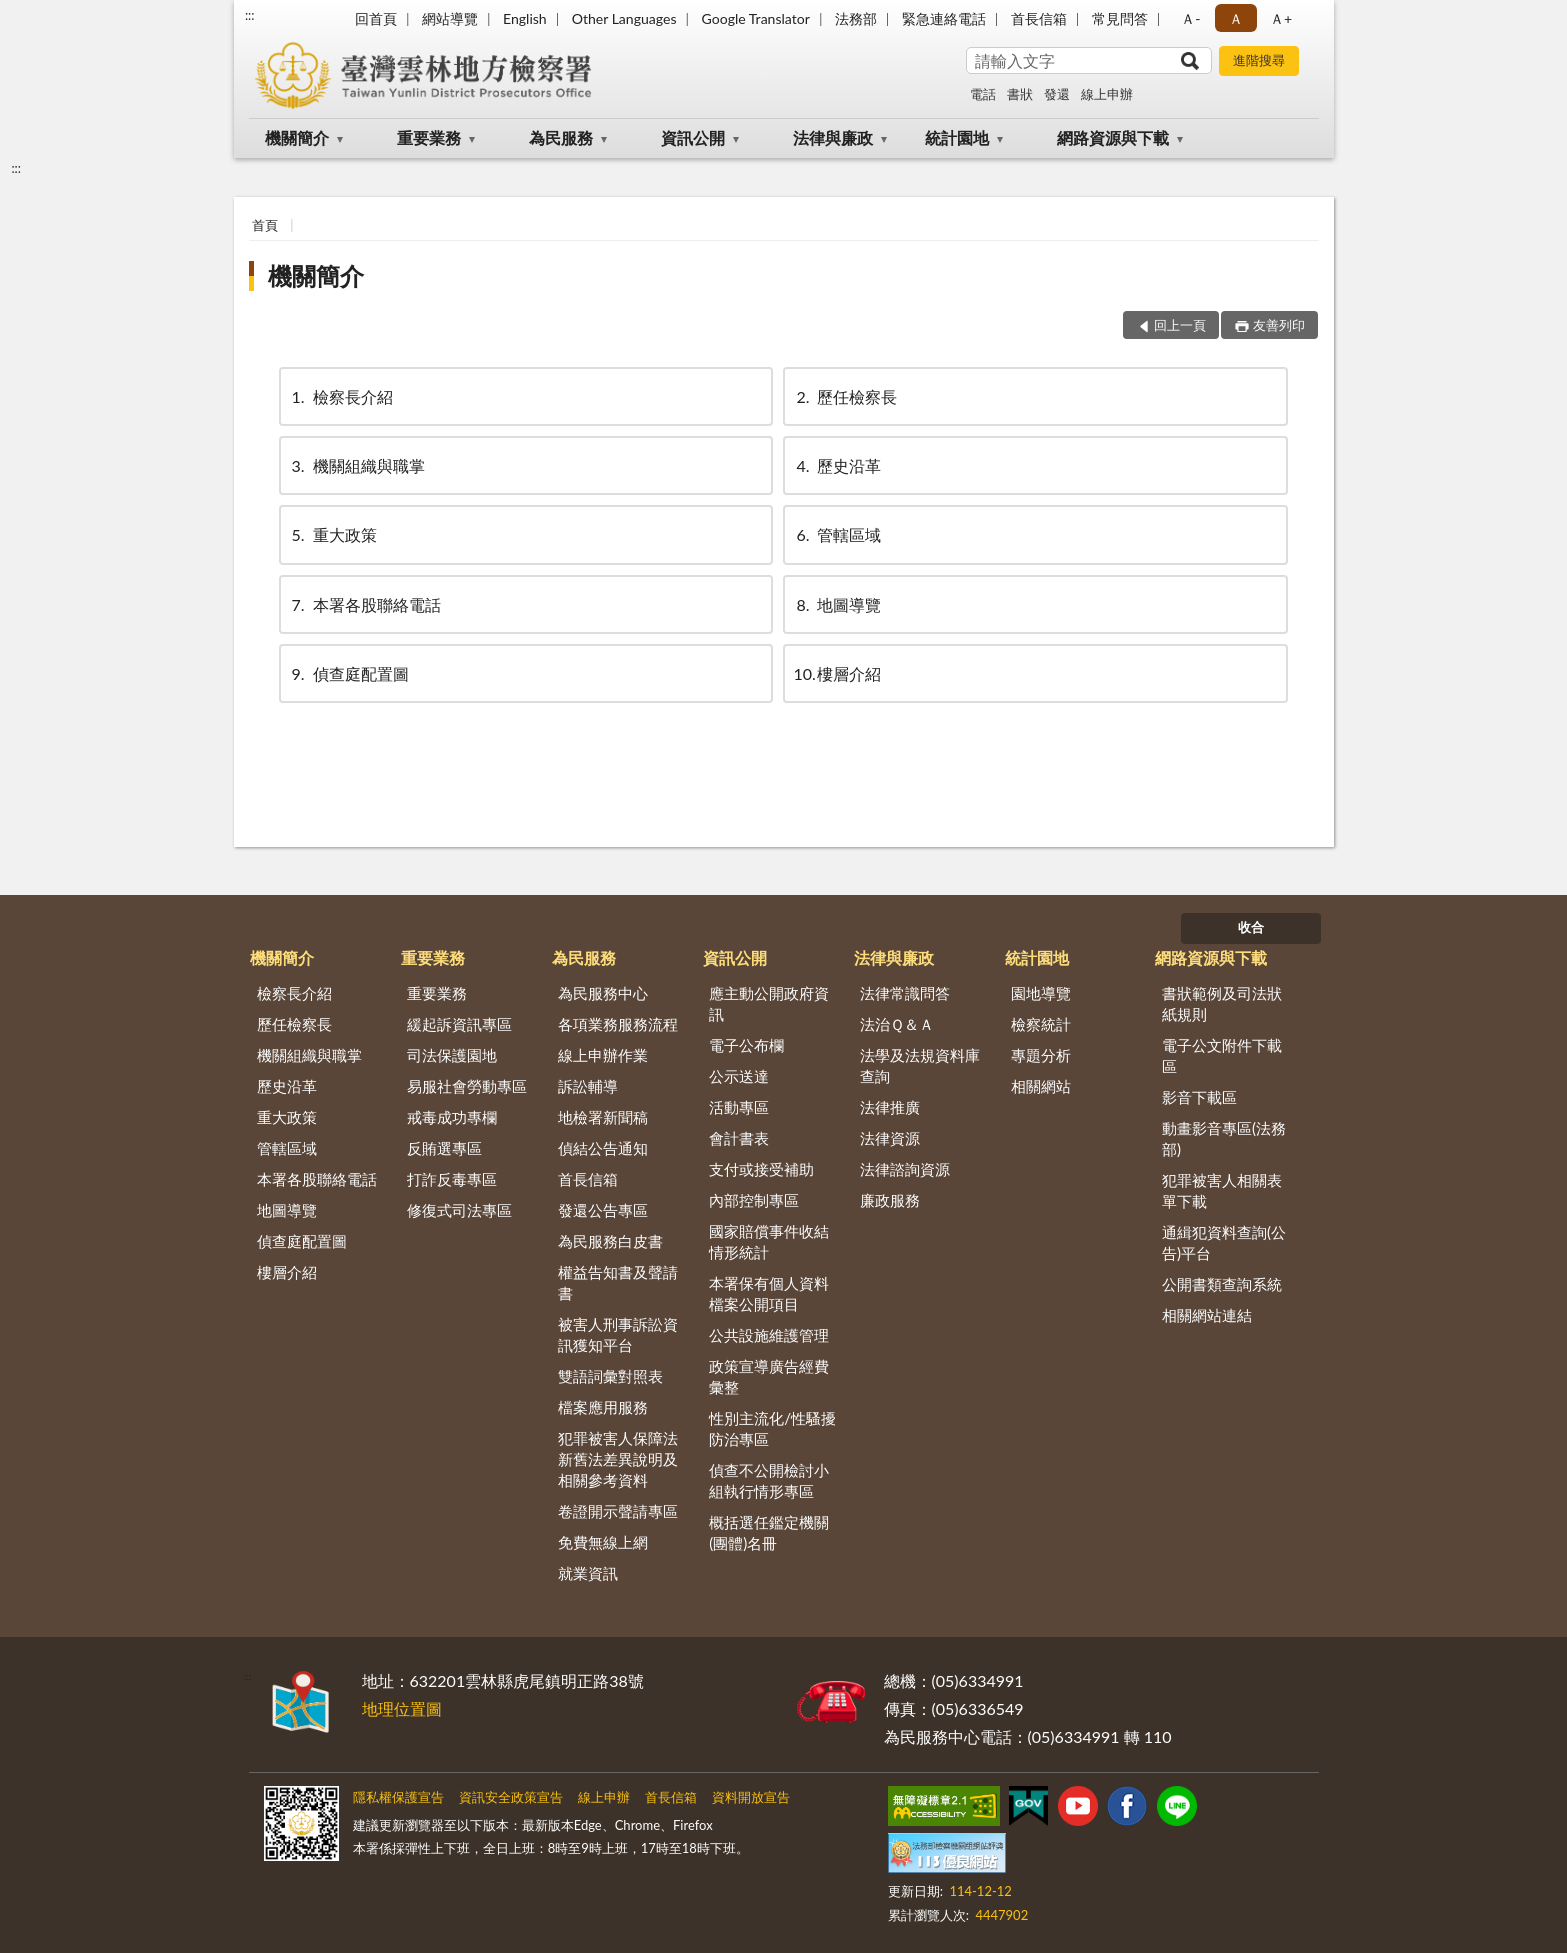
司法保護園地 (452, 1055)
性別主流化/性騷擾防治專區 (772, 1428)
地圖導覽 (837, 604)
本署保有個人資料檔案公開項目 (769, 1293)
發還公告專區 (603, 1210)
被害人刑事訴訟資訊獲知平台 (618, 1334)
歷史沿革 (837, 465)
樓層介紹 (837, 673)
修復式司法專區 (459, 1210)
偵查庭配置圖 (349, 673)
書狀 (1020, 94)
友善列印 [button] (1279, 325)
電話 (983, 94)
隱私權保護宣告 (398, 1797)
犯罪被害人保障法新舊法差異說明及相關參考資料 (618, 1459)
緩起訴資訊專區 (459, 1024)
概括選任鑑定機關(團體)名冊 (769, 1532)
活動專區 (739, 1107)
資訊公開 (693, 137)
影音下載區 (1199, 1097)
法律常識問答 (905, 993)
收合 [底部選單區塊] (1251, 927)
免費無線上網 (603, 1542)
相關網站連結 (1207, 1315)
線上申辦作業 (603, 1055)
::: (250, 15)
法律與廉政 (833, 137)
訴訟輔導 (588, 1086)
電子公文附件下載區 (1222, 1055)
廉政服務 (890, 1200)
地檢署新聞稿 (603, 1117)
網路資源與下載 (1113, 137)
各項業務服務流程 (618, 1024)
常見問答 (1120, 18)
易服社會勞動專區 (467, 1086)
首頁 (265, 225)
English (525, 18)
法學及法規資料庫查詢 (920, 1065)
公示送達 (739, 1076)
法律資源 (890, 1138)
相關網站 (1041, 1086)
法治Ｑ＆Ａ (897, 1024)
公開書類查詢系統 (1222, 1284)
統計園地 (957, 137)
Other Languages (624, 18)
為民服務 (561, 137)
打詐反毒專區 (452, 1179)
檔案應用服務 (603, 1407)
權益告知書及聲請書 (618, 1282)
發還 (1057, 94)
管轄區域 (837, 534)
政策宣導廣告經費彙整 (769, 1376)
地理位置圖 (402, 1708)
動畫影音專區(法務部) (1224, 1138)
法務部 (856, 18)
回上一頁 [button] (1180, 325)
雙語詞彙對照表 (610, 1376)
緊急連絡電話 (944, 18)
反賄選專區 (444, 1148)
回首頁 (376, 18)
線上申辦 (1107, 94)
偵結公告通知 (603, 1148)
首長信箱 (1039, 18)
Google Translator (756, 18)
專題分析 (1041, 1055)
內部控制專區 (754, 1200)
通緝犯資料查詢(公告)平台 (1224, 1242)
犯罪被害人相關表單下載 (1222, 1190)
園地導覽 (1041, 993)
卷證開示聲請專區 (618, 1511)
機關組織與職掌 (357, 465)
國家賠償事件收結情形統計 (769, 1241)
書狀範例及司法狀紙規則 (1222, 1003)
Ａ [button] (1236, 18)
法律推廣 (890, 1107)
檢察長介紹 (341, 396)
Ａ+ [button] (1281, 18)
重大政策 (333, 534)
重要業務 (429, 137)
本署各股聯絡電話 (365, 604)
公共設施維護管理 (769, 1335)
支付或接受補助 (761, 1169)
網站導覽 (450, 18)
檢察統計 (1041, 1024)
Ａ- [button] (1190, 18)
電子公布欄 (746, 1045)
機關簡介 (297, 137)
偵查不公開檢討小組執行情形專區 (769, 1480)
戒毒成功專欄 (452, 1117)
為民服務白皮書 (610, 1241)
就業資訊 (588, 1573)
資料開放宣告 (751, 1797)
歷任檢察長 (845, 396)
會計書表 (739, 1138)
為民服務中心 (603, 993)
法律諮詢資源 (905, 1169)
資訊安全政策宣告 (511, 1797)
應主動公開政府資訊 (769, 1003)
